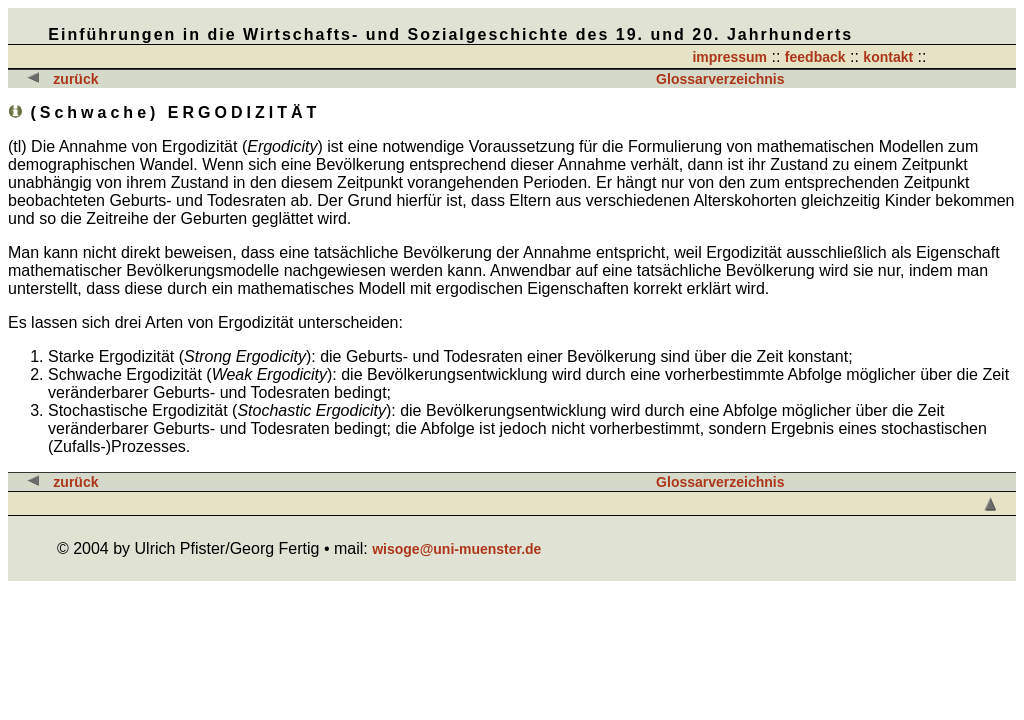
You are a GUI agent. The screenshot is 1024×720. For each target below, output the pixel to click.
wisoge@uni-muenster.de (456, 549)
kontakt (888, 57)
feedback (815, 57)
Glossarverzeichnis (720, 79)
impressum (729, 57)
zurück (75, 79)
